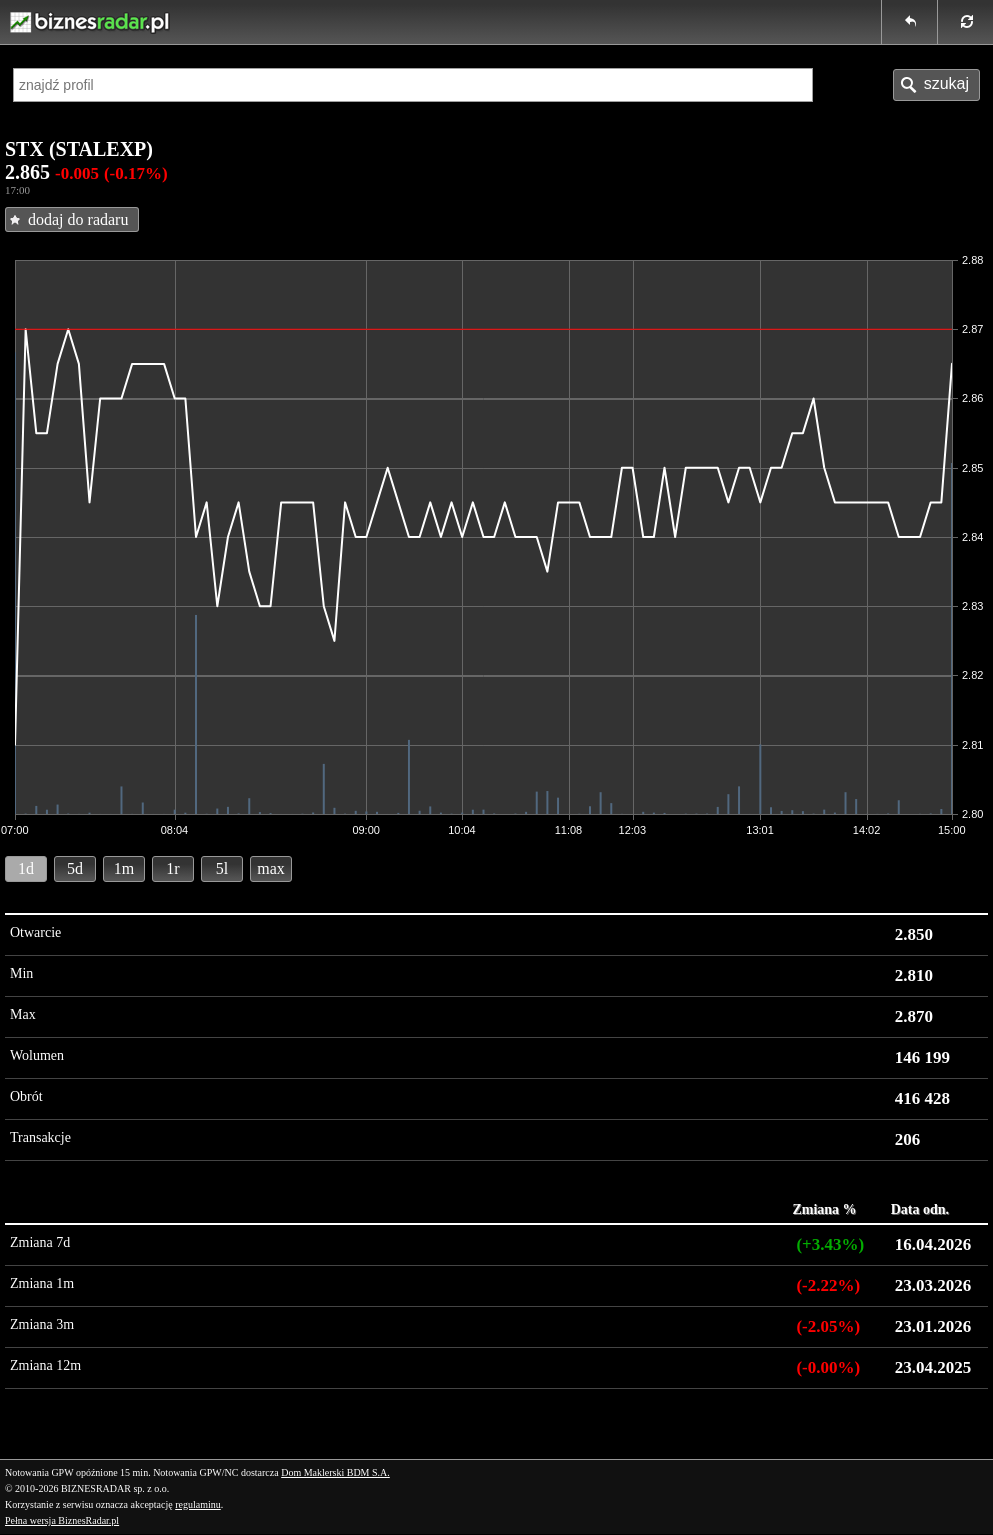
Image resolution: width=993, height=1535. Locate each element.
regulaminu (198, 1504)
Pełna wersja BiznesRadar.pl (62, 1520)
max (271, 868)
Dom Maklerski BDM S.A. (335, 1472)
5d (75, 868)
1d (26, 868)
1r (172, 868)
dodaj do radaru (78, 219)
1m (124, 868)
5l (222, 868)
